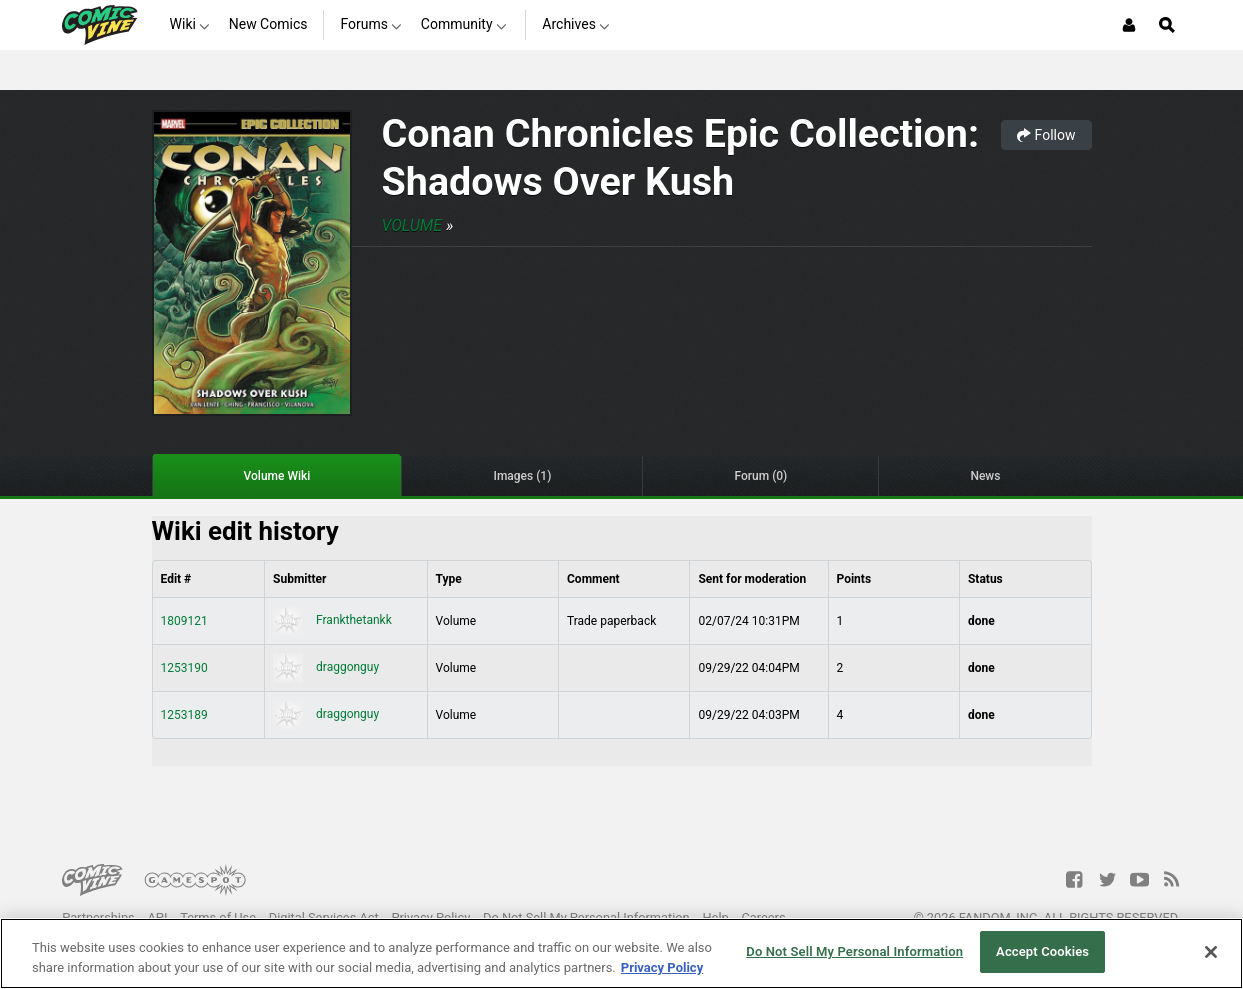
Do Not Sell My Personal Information (586, 917)
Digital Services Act (324, 917)
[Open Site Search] (1167, 25)
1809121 (184, 621)
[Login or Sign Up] (1129, 25)
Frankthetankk (332, 620)
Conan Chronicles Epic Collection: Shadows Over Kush (681, 157)
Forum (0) (760, 476)
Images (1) (522, 476)
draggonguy (326, 667)
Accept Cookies (1042, 951)
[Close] (1211, 952)
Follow (1046, 135)
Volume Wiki (277, 476)
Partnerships (98, 917)
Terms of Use (218, 917)
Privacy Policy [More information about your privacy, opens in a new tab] (662, 967)
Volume (412, 225)
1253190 (184, 668)
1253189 (184, 715)
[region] (621, 953)
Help (715, 917)
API (158, 917)
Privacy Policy (430, 917)
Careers (764, 917)
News (985, 476)
